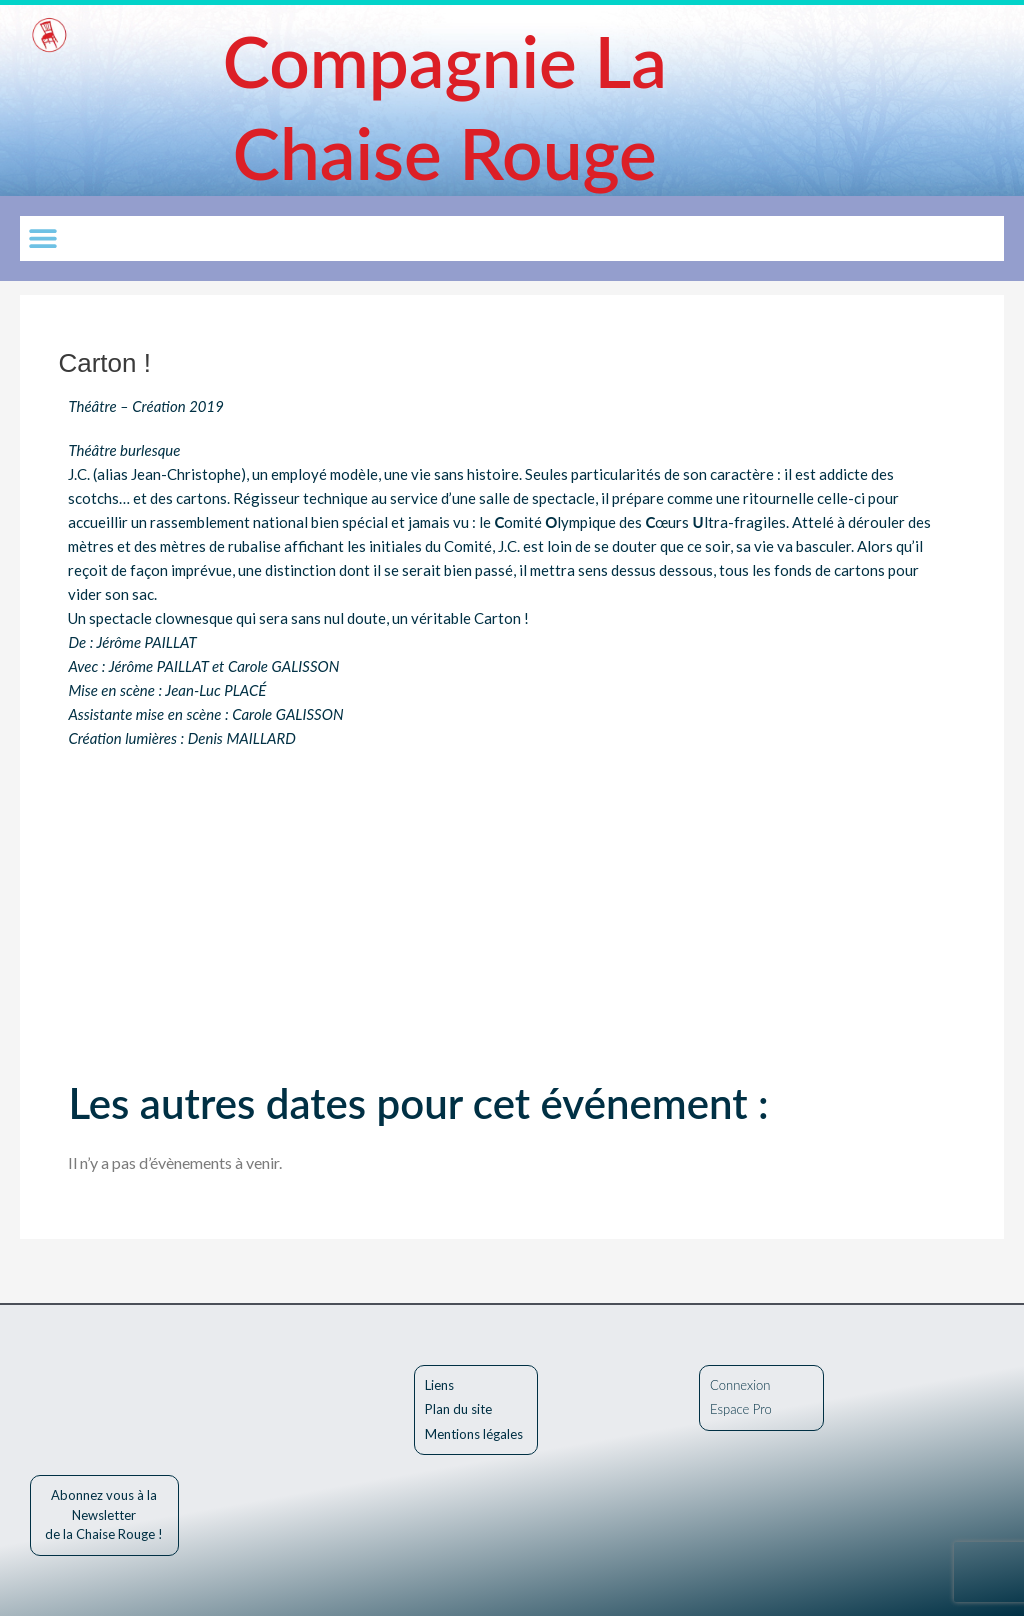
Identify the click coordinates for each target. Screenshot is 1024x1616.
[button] (42, 238)
